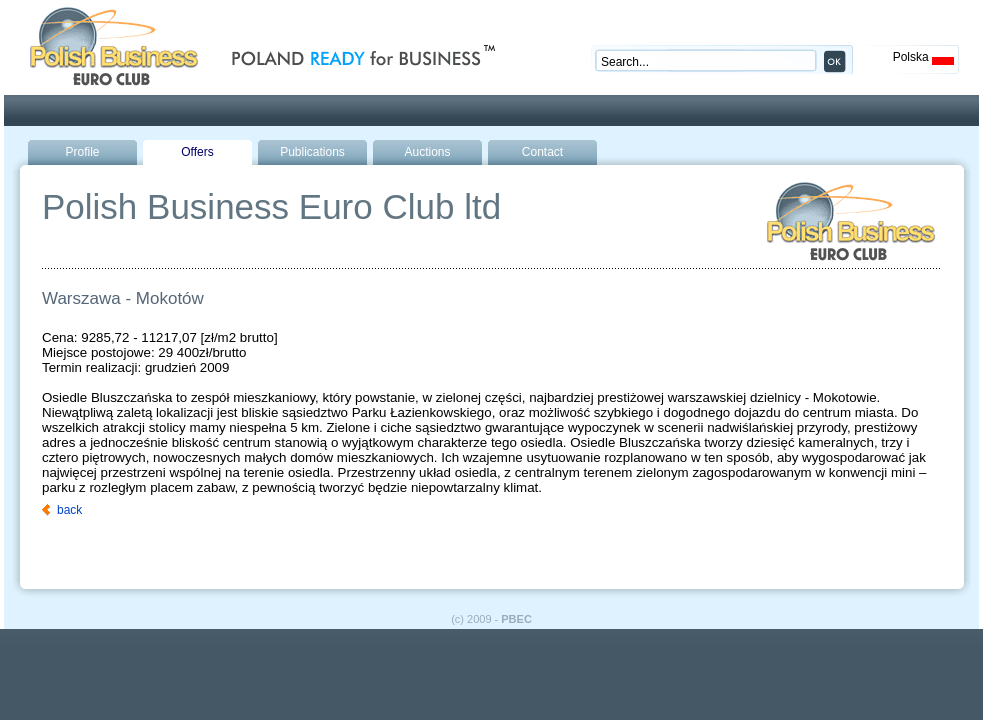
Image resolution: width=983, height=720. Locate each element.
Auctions (427, 152)
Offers (197, 152)
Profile (82, 152)
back (69, 510)
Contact (542, 152)
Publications (312, 152)
